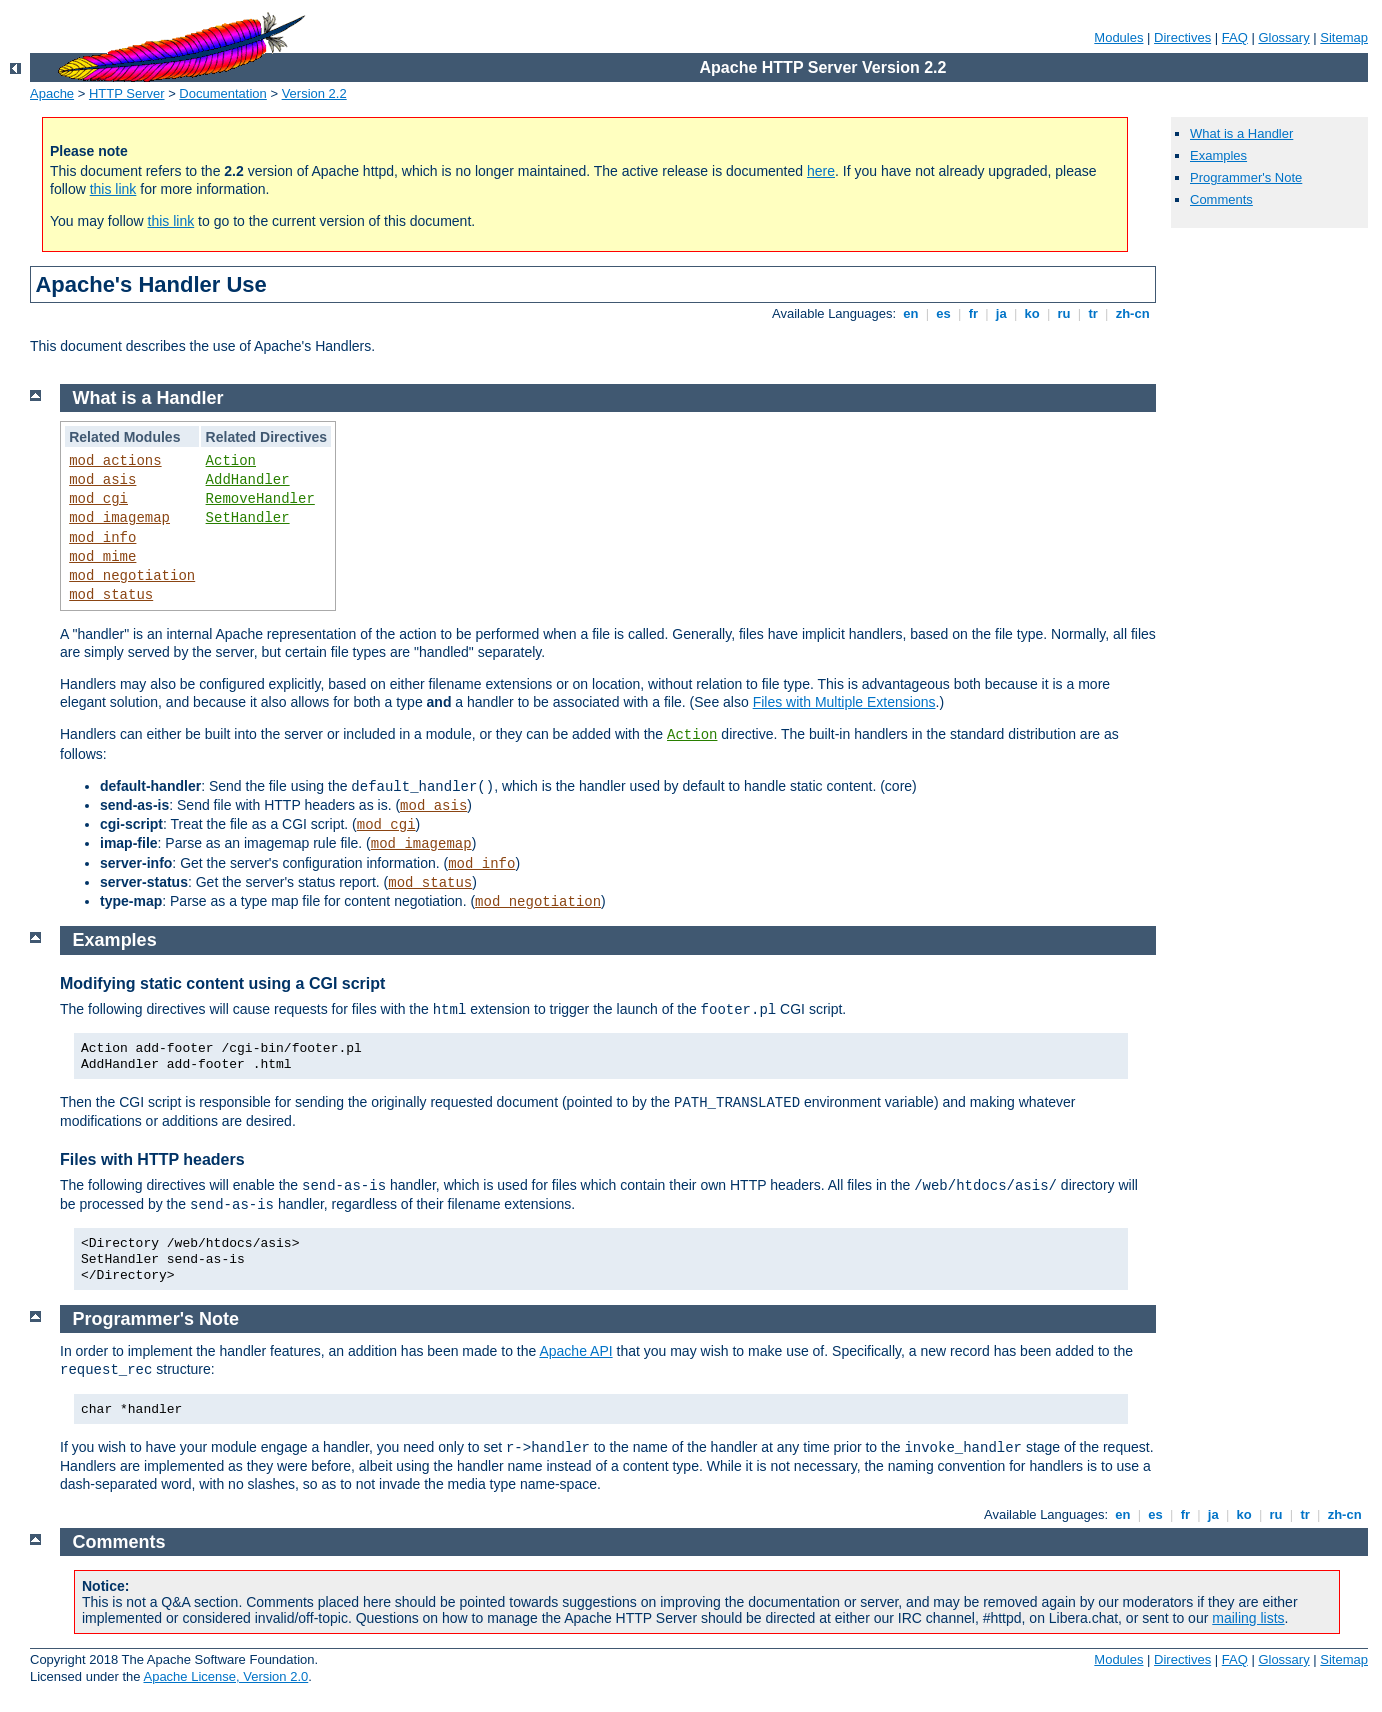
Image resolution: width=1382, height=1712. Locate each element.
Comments (1221, 199)
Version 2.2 (314, 93)
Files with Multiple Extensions (844, 702)
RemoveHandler (260, 499)
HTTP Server (127, 93)
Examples (1218, 155)
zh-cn (1132, 313)
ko (1032, 313)
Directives (1182, 37)
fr (973, 313)
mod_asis (102, 480)
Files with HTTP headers (152, 1159)
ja (1001, 313)
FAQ (1235, 37)
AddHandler (248, 480)
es (944, 313)
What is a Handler (1241, 133)
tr (1093, 313)
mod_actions (115, 461)
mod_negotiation (132, 576)
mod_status (111, 595)
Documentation (222, 93)
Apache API (575, 1351)
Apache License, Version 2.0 (225, 1676)
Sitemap (1344, 37)
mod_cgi (98, 499)
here (821, 171)
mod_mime (102, 557)
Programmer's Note (1246, 177)
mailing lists (1248, 1618)
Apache (52, 93)
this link (113, 189)
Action (231, 461)
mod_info (102, 538)
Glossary (1283, 37)
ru (1064, 313)
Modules (1118, 37)
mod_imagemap (119, 518)
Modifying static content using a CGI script (222, 983)
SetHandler (248, 518)
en (911, 313)
